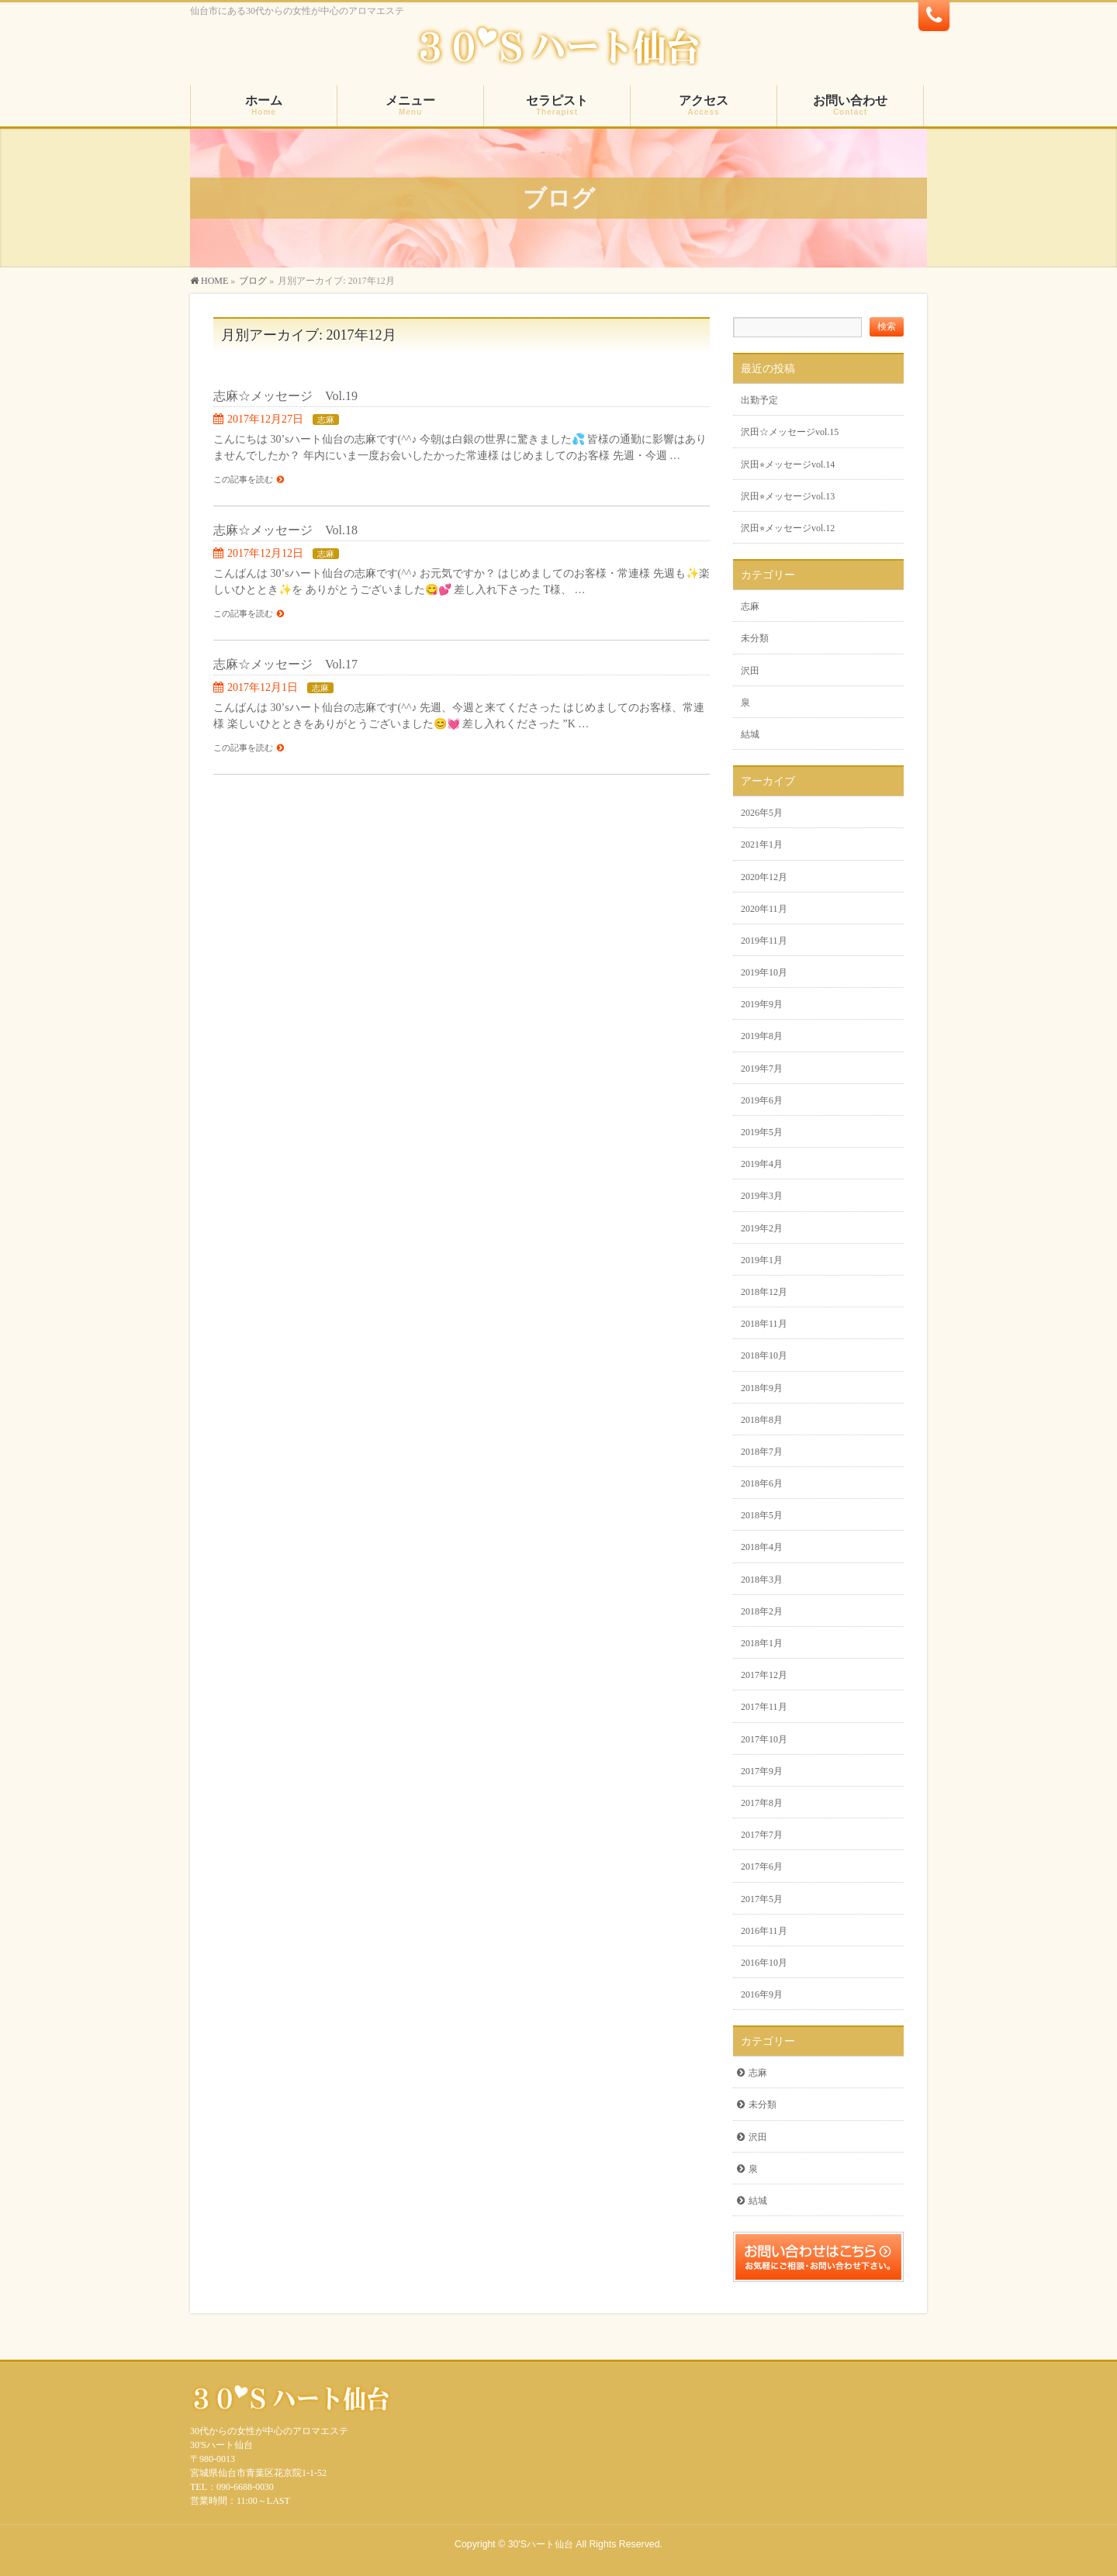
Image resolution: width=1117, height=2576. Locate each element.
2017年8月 (762, 1802)
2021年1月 (762, 844)
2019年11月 (764, 940)
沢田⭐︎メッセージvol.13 (788, 496)
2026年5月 (762, 812)
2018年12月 (764, 1291)
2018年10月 (764, 1355)
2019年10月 (764, 972)
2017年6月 (762, 1866)
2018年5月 (762, 1515)
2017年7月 (762, 1834)
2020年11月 (764, 908)
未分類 (755, 638)
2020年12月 (764, 877)
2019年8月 (762, 1036)
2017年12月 (764, 1675)
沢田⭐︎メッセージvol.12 (788, 528)
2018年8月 (762, 1419)
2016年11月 (764, 1930)
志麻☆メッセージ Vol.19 (285, 395)
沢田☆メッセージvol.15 (790, 431)
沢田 (750, 670)
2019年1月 (762, 1260)
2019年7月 (762, 1068)
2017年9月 (762, 1771)
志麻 (325, 419)
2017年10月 (764, 1739)
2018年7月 (762, 1451)
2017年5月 (762, 1899)
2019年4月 (762, 1164)
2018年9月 (762, 1388)
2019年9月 (762, 1004)
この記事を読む (243, 479)
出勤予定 (759, 400)
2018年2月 (762, 1611)
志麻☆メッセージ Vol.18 (285, 530)
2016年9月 (762, 1994)
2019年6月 (762, 1100)
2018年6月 (762, 1483)
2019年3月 (762, 1195)
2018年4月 (762, 1547)
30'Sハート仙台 (540, 2544)
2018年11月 (764, 1323)
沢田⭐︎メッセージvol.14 (788, 464)
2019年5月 (762, 1132)
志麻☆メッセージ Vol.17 (285, 664)
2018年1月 (762, 1643)
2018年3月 (762, 1579)
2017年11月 (764, 1706)
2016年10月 (764, 1962)
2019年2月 (762, 1228)
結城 (750, 734)
